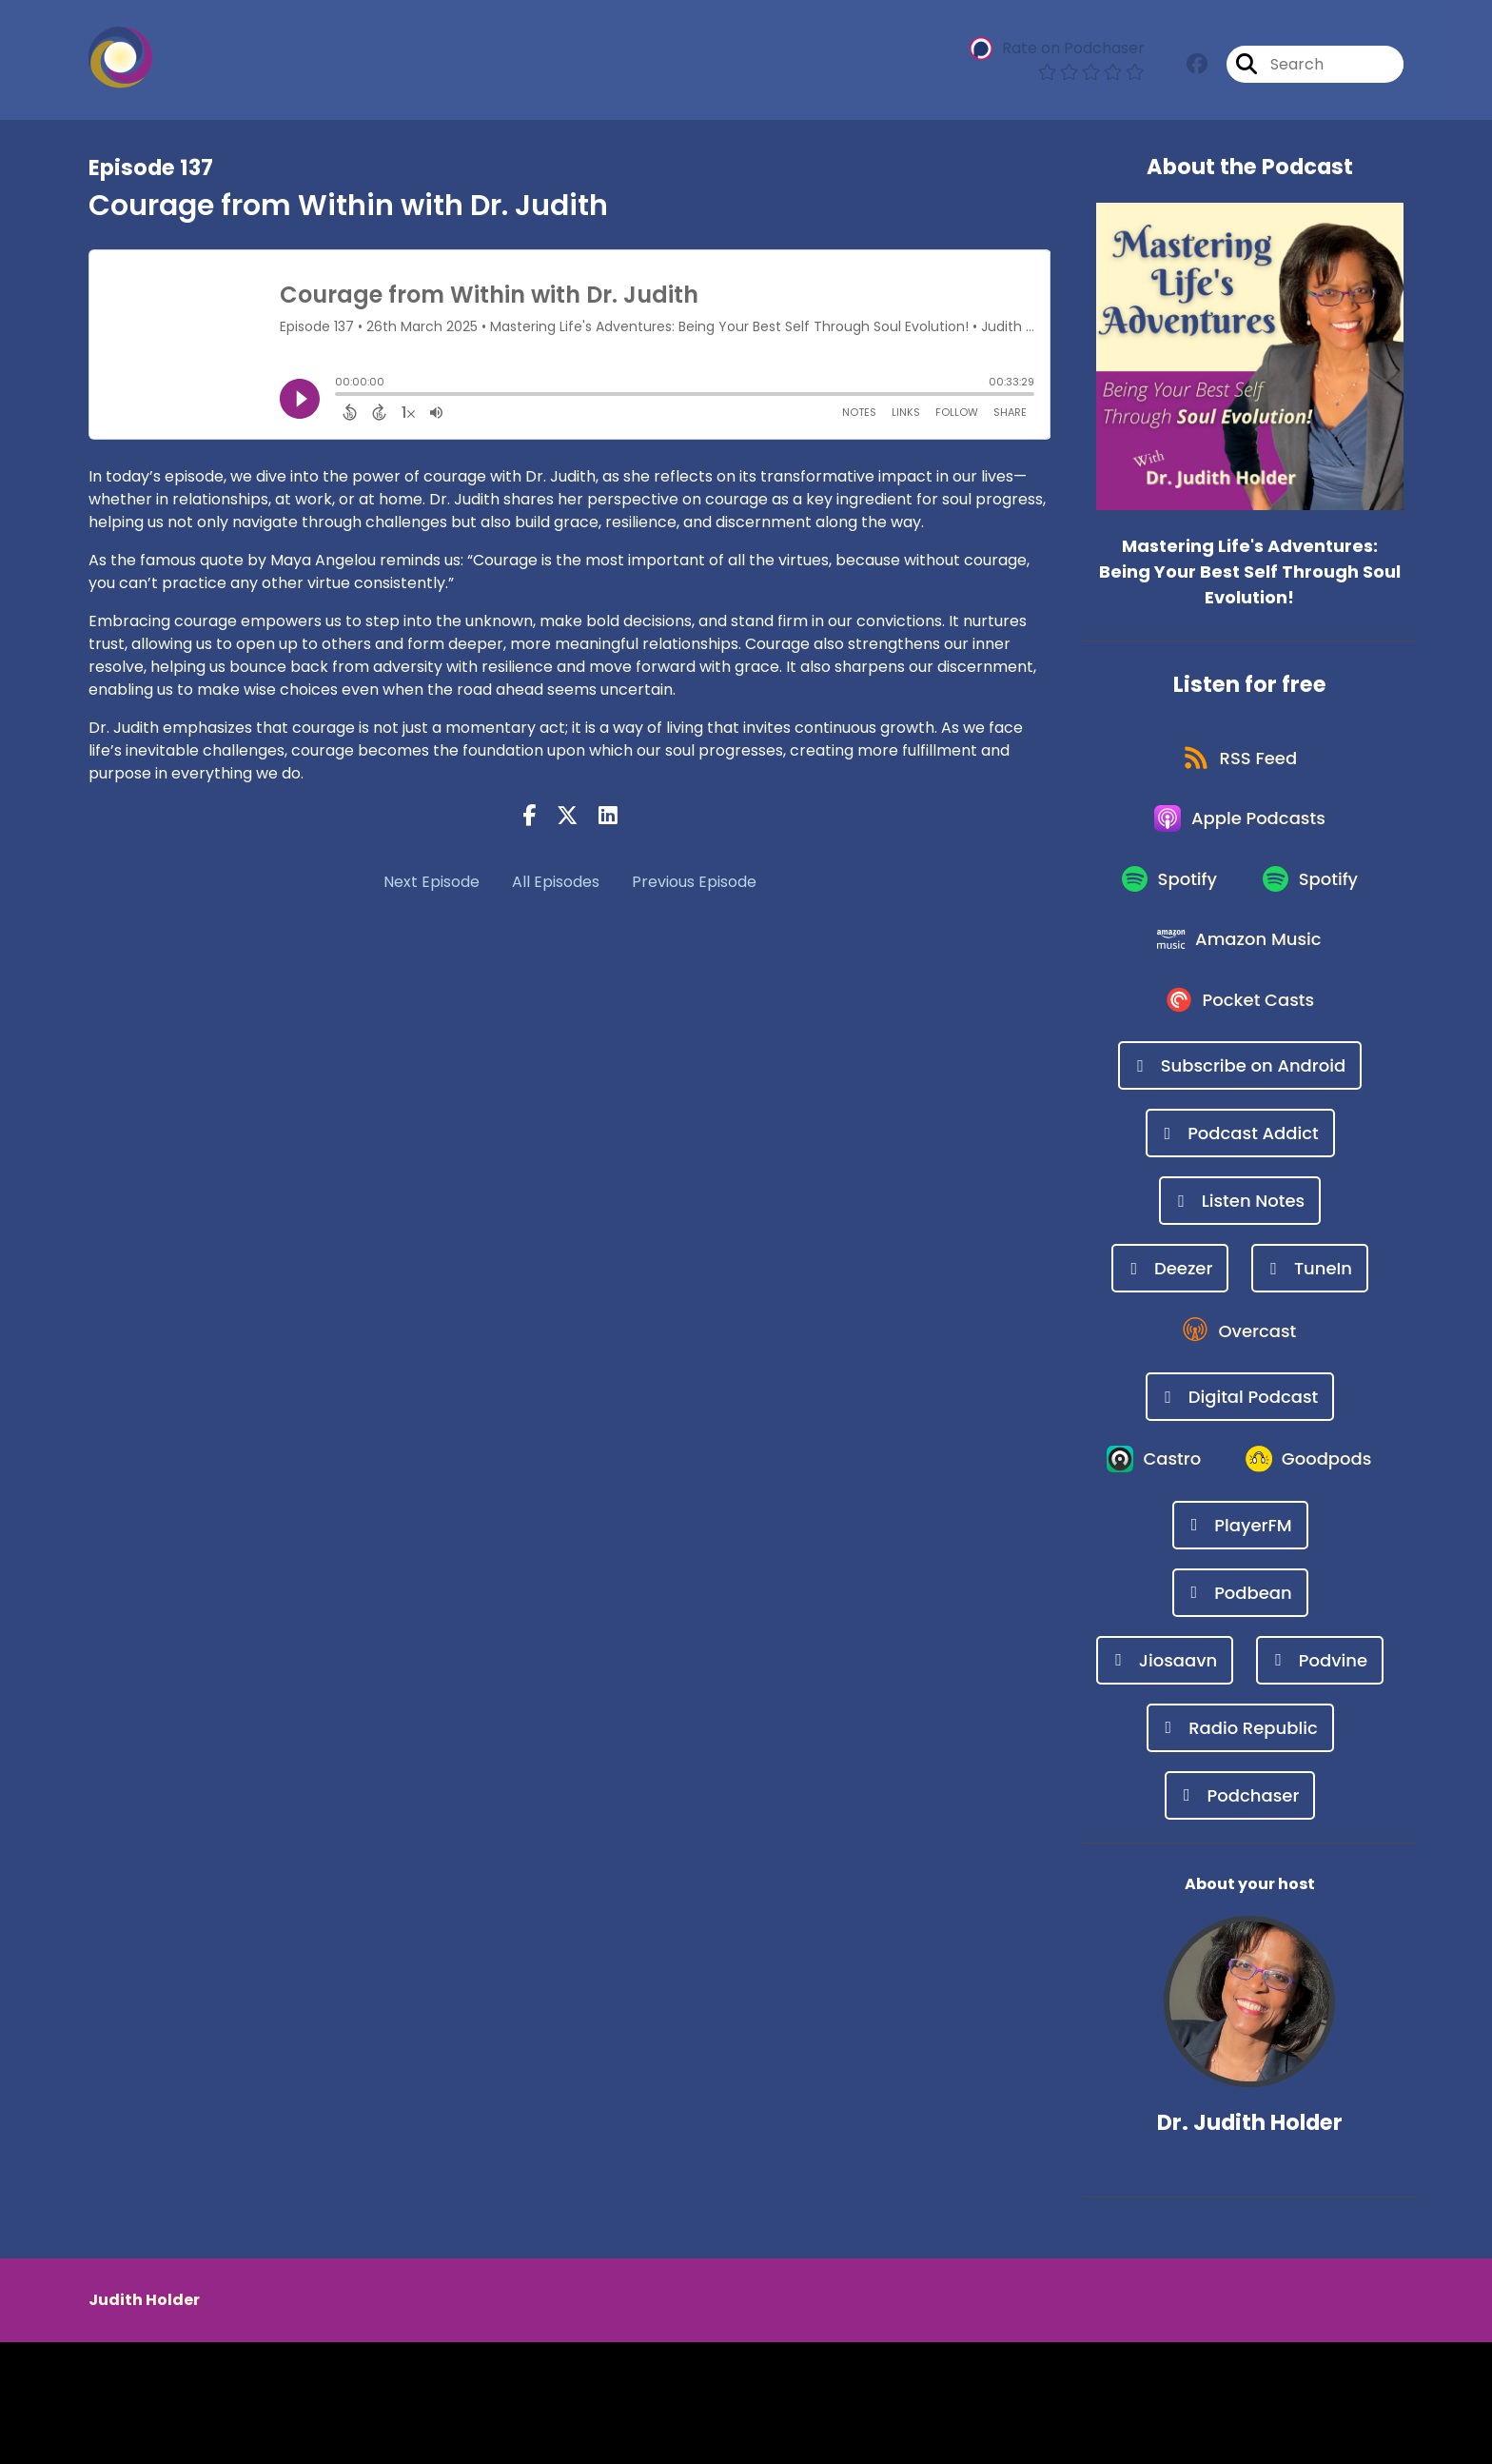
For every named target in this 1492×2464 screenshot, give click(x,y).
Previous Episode (694, 882)
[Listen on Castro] (1240, 1510)
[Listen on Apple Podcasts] (1240, 832)
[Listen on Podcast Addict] (1240, 1171)
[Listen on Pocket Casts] (1240, 1036)
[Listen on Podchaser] (1240, 1917)
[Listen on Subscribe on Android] (1240, 1103)
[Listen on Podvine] (1320, 1782)
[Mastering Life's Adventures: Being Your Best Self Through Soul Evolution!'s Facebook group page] (1197, 66)
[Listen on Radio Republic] (1240, 1849)
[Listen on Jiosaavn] (1164, 1782)
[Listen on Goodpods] (1240, 1579)
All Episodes (555, 882)
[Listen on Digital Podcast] (1240, 1442)
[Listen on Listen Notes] (1240, 1238)
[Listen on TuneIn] (1309, 1306)
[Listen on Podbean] (1240, 1714)
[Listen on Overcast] (1240, 1374)
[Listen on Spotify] (1166, 900)
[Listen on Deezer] (1169, 1306)
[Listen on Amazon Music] (1240, 968)
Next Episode (431, 882)
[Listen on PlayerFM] (1240, 1647)
